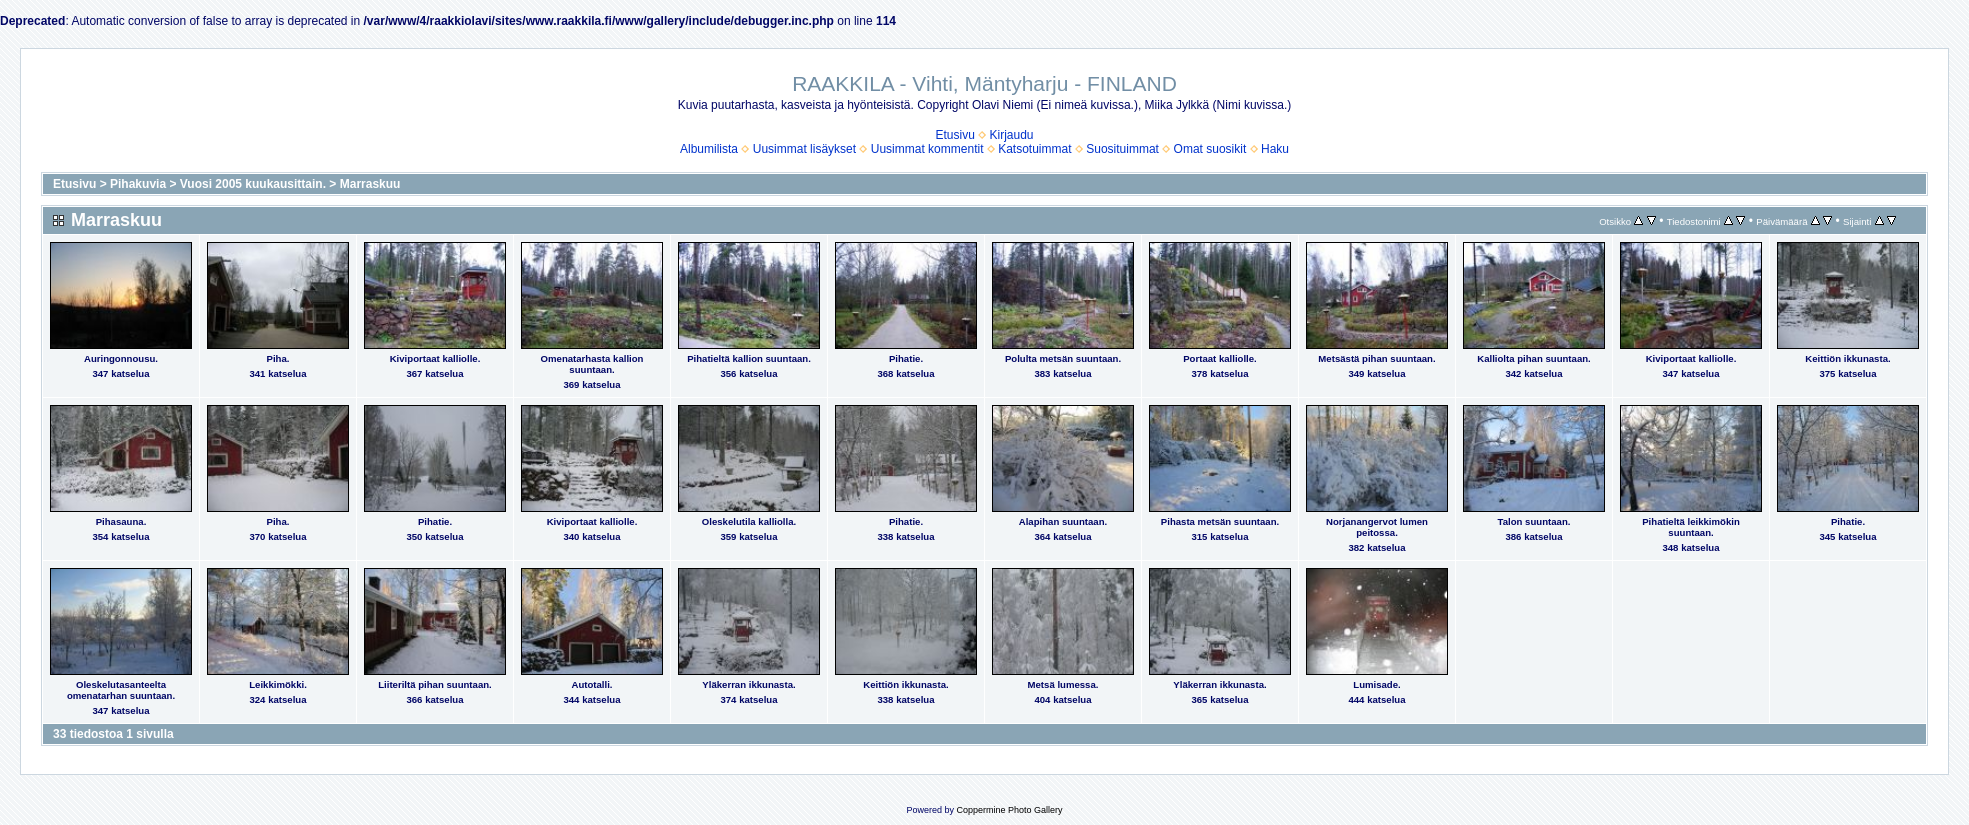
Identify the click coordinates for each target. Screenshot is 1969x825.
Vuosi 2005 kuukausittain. (253, 184)
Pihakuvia (138, 184)
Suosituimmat (1122, 149)
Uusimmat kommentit (927, 149)
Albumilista (709, 149)
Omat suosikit (1210, 149)
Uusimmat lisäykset (804, 149)
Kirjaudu (1012, 135)
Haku (1275, 149)
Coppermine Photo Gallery (1009, 810)
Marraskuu (370, 184)
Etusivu (954, 135)
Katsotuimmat (1034, 149)
